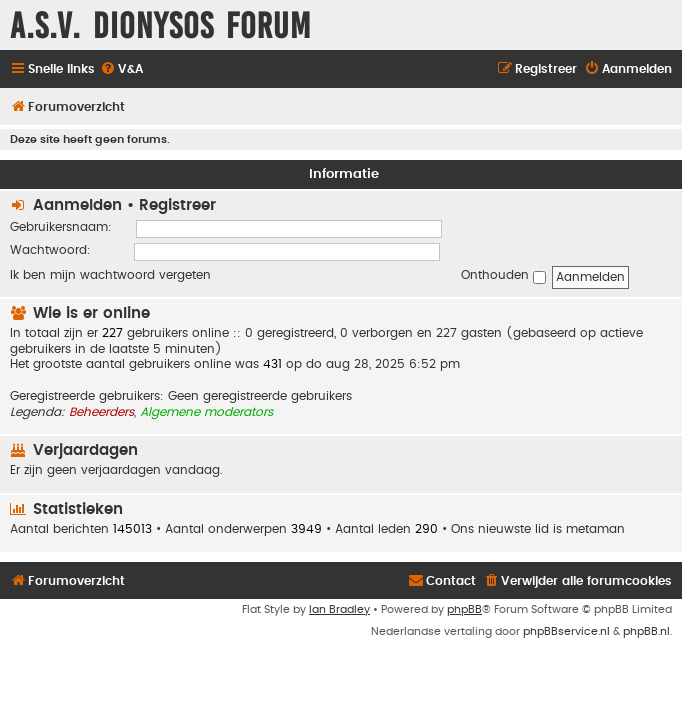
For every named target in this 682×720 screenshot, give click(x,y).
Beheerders (101, 412)
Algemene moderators (206, 412)
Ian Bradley (339, 609)
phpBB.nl (646, 631)
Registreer (177, 205)
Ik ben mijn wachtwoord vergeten (110, 275)
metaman (595, 529)
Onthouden (503, 276)
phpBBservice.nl (566, 631)
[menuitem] (121, 69)
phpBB (464, 609)
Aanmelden (77, 205)
